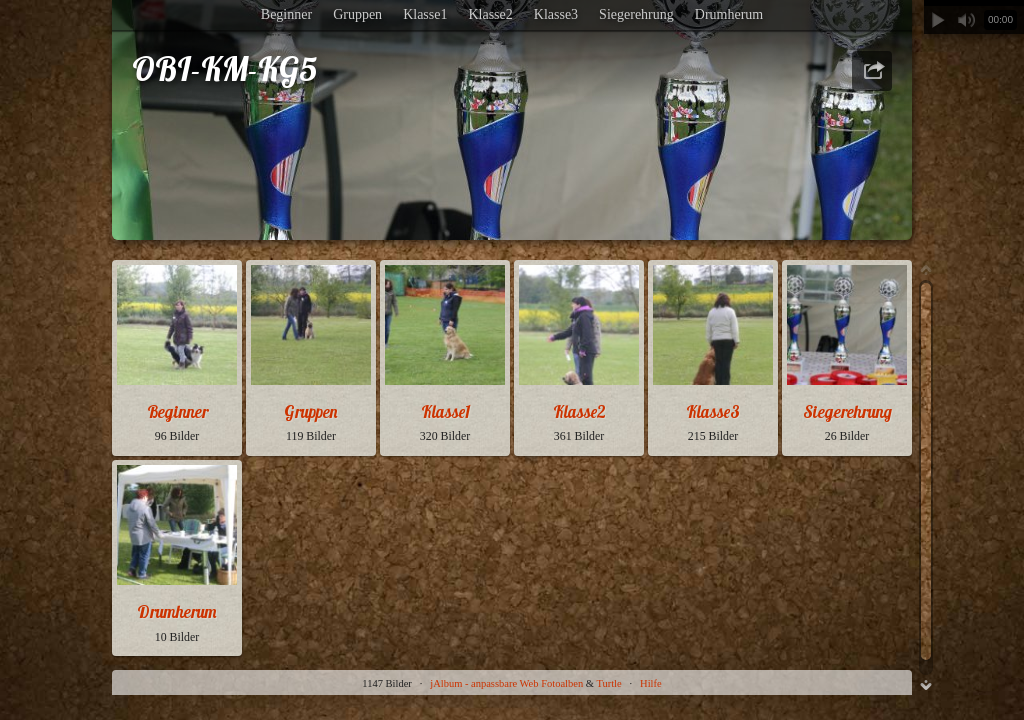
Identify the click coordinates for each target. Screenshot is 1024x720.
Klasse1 (425, 14)
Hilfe (651, 683)
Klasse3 (556, 14)
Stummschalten (966, 20)
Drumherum (729, 14)
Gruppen (357, 14)
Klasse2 (490, 14)
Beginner (286, 14)
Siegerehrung (636, 14)
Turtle (608, 683)
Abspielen (938, 20)
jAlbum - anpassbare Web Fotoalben (506, 683)
